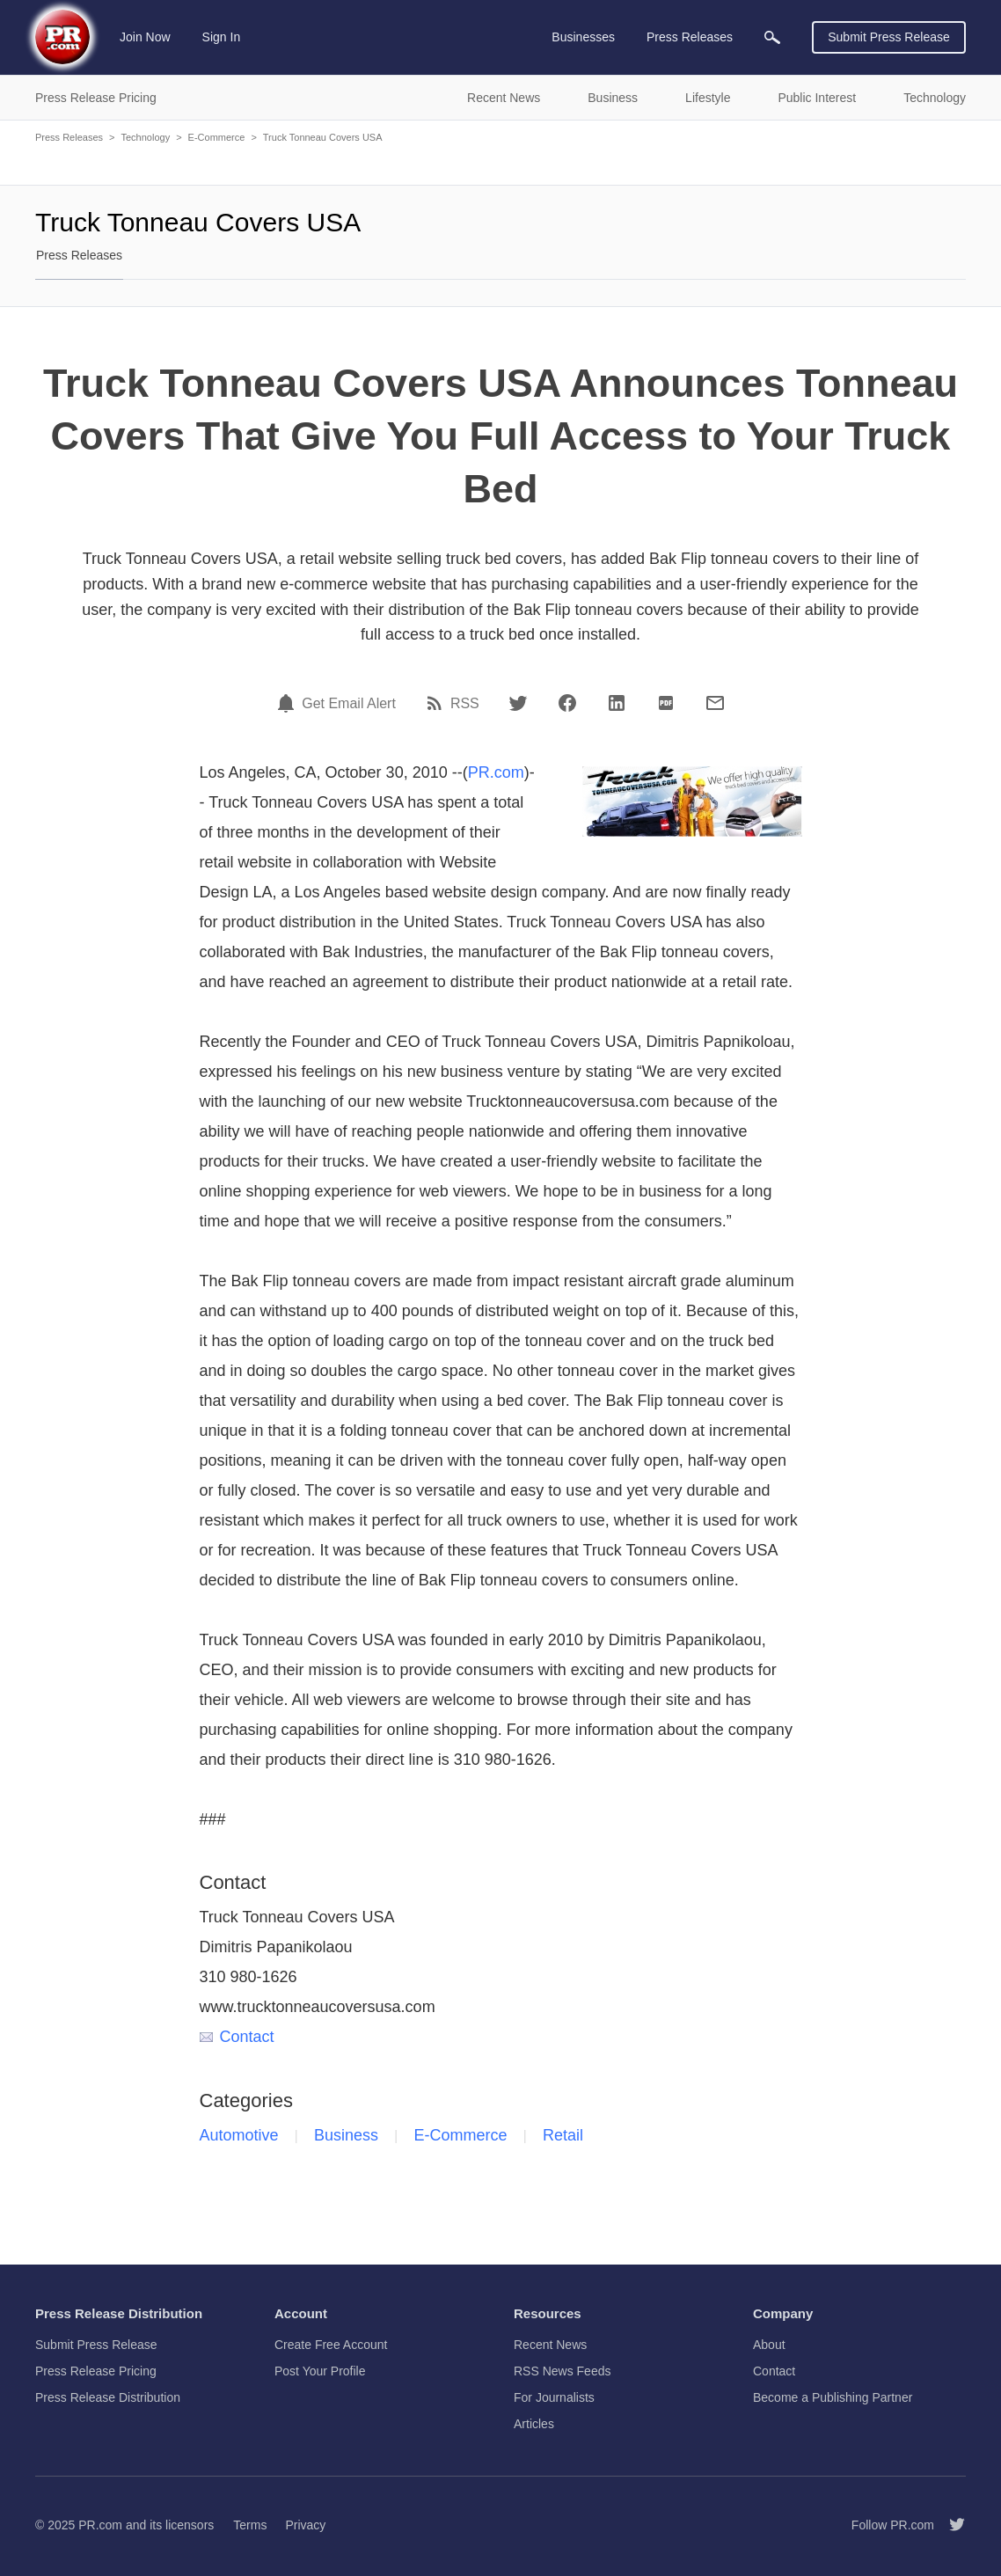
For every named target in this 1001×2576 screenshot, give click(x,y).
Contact (237, 2036)
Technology (145, 137)
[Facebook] (567, 703)
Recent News (550, 2345)
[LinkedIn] (616, 703)
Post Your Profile (320, 2371)
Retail (563, 2135)
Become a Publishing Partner (832, 2397)
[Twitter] (518, 703)
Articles (534, 2424)
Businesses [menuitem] (583, 37)
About (769, 2345)
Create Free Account (330, 2345)
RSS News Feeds (562, 2371)
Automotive (239, 2135)
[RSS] (437, 703)
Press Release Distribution (107, 2397)
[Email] (715, 703)
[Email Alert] (288, 703)
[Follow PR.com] (950, 2525)
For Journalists (554, 2397)
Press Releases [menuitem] (690, 37)
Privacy (305, 2525)
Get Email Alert (349, 704)
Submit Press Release (889, 37)
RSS (464, 704)
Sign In (221, 37)
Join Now (145, 37)
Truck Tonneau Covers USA (323, 137)
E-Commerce (216, 137)
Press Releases (69, 137)
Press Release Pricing (96, 2371)
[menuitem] (772, 37)
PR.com (496, 772)
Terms (250, 2525)
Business (346, 2135)
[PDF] (665, 703)
